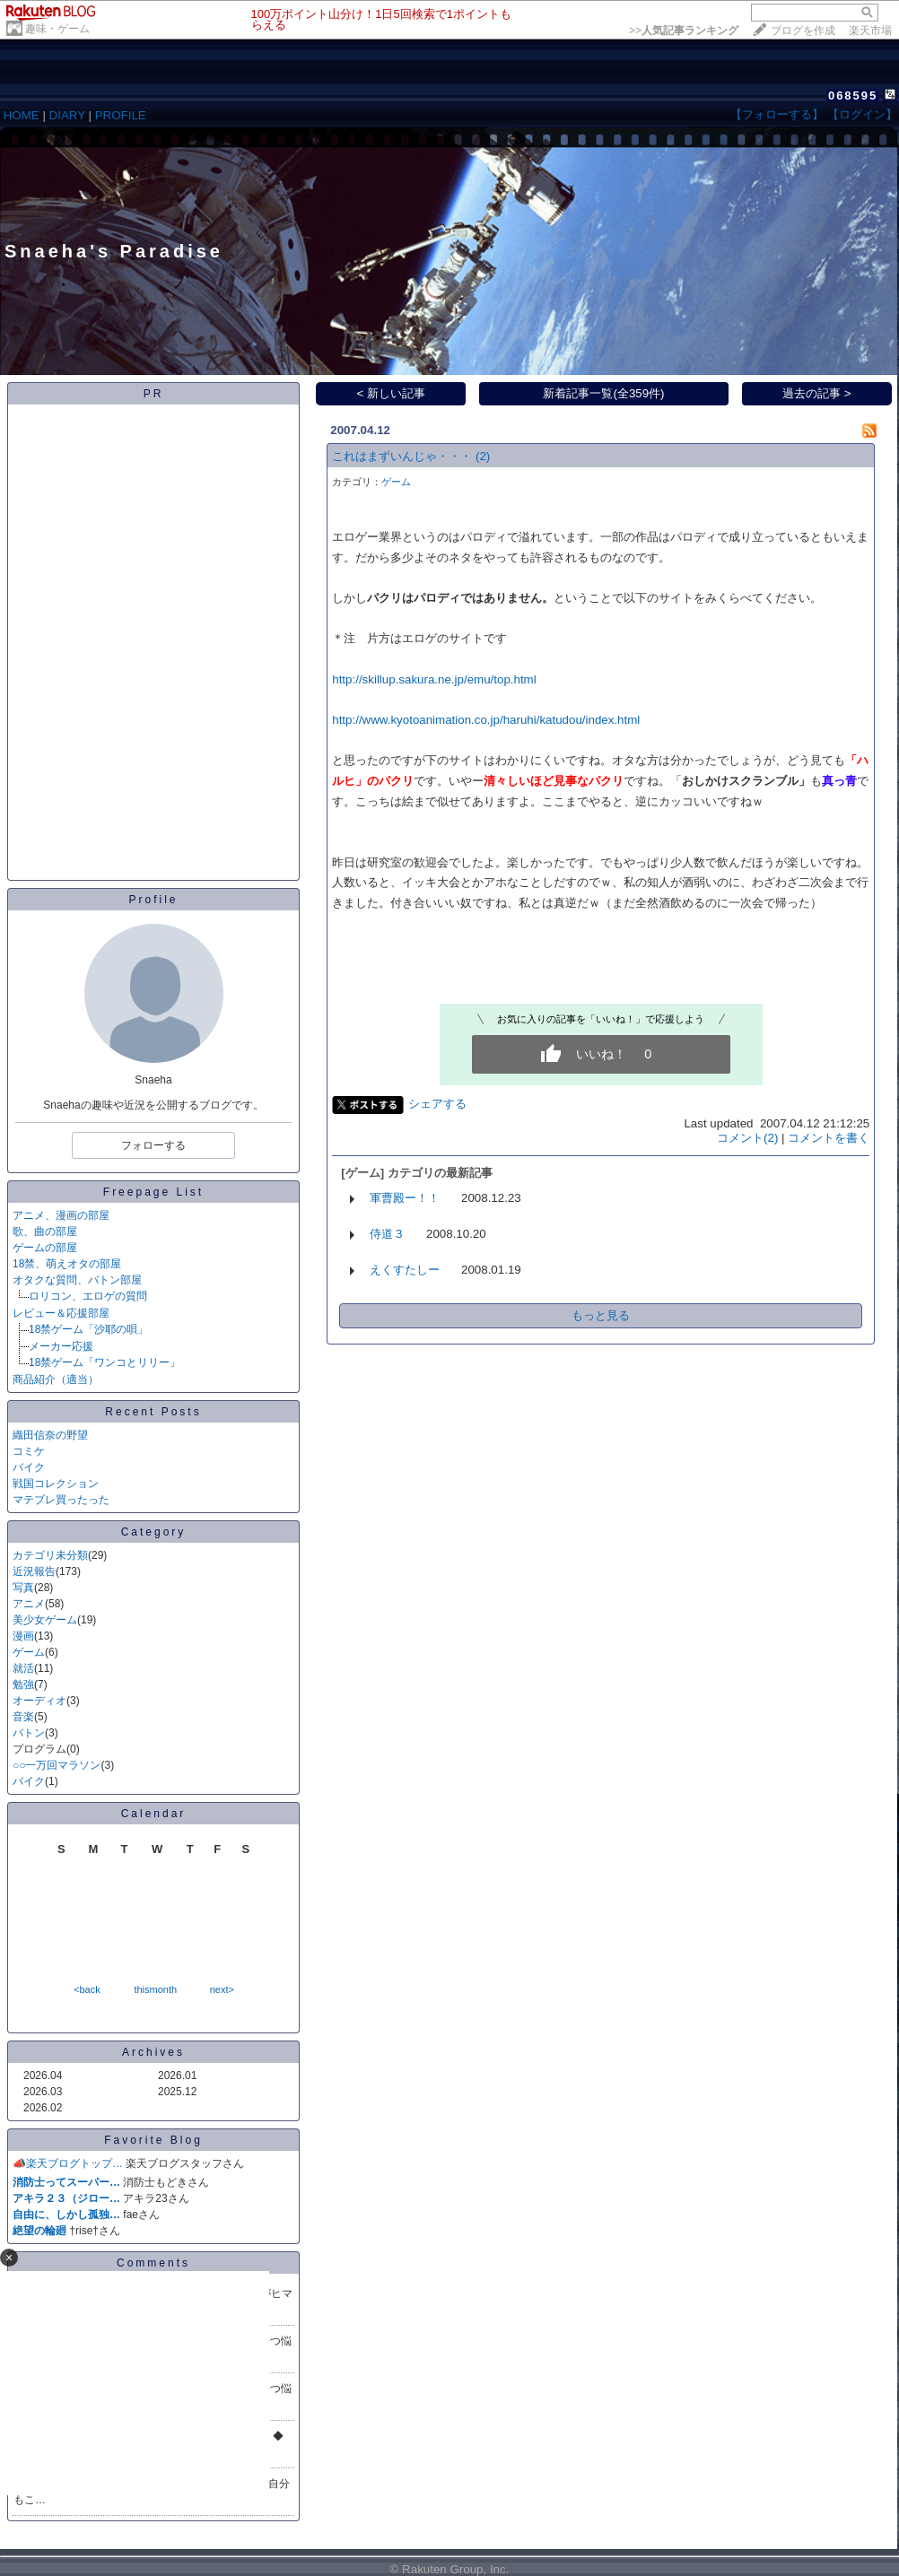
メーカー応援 (61, 1346)
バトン (29, 1733)
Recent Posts (153, 1411)
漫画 (23, 1636)
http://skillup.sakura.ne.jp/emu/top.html (434, 679)
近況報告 (34, 1571)
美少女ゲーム (45, 1620)
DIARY (67, 115)
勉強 (23, 1684)
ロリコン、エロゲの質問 (88, 1296)
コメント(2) (747, 1137)
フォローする (153, 1145)
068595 (852, 95)
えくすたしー (405, 1269)
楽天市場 (870, 30)
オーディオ (39, 1700)
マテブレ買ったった (61, 1499)
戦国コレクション (56, 1483)
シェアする (437, 1103)
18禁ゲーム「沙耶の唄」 (88, 1329)
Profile (153, 899)
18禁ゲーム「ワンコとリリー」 (104, 1362)
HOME (21, 115)
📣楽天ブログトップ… (68, 2163)
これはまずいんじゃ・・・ (402, 456)
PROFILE (120, 115)
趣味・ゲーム (57, 28)
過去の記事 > (816, 393)
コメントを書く (828, 1137)
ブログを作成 (803, 30)
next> (222, 1989)
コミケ (29, 1451)
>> (683, 30)
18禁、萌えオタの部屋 (67, 1264)
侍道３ (387, 1233)
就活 (23, 1668)
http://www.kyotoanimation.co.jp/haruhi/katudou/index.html (486, 720)
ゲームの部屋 (45, 1247)
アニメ (29, 1603)
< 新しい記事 (391, 393)
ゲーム (29, 1652)
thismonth (155, 1989)
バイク (29, 1467)
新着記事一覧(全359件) (603, 393)
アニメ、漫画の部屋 (61, 1215)
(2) (483, 456)
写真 (23, 1587)
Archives (153, 2052)
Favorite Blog (153, 2140)
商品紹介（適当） (56, 1379)
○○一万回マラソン (57, 1765)
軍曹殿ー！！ (405, 1198)
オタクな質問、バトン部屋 (77, 1280)
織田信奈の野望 (50, 1435)
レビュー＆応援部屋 (61, 1313)
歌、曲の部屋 (45, 1231)
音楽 (23, 1716)
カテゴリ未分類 (50, 1555)
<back (87, 1989)
